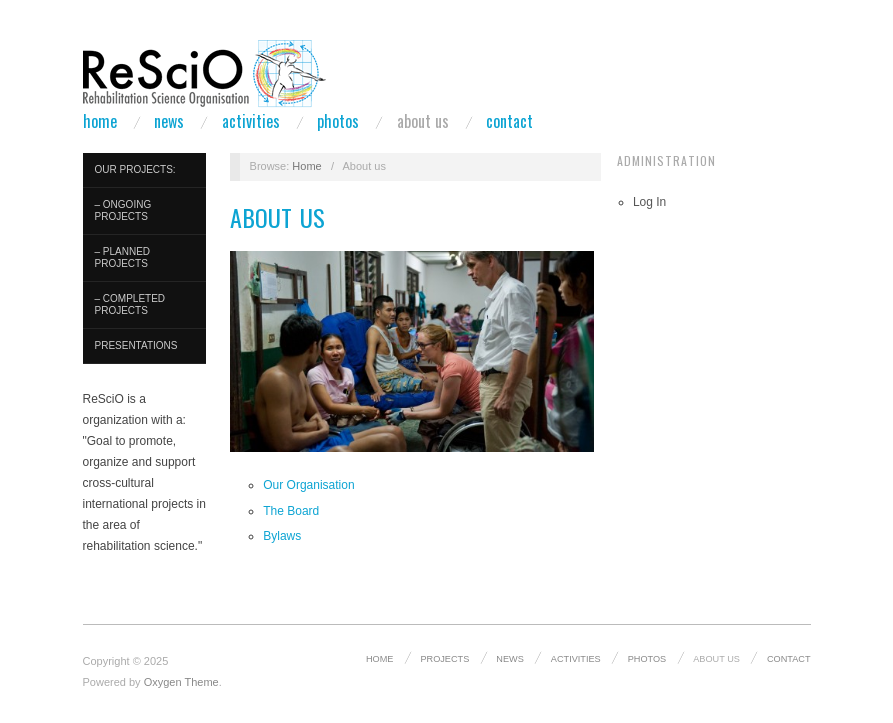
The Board (291, 511)
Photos (338, 121)
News (169, 121)
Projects (444, 659)
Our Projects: (135, 169)
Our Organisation (308, 485)
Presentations (136, 345)
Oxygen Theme (181, 682)
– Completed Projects (130, 304)
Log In (649, 202)
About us (423, 121)
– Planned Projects (123, 257)
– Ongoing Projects (123, 210)
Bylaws (282, 536)
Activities (251, 121)
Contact (509, 121)
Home (100, 121)
